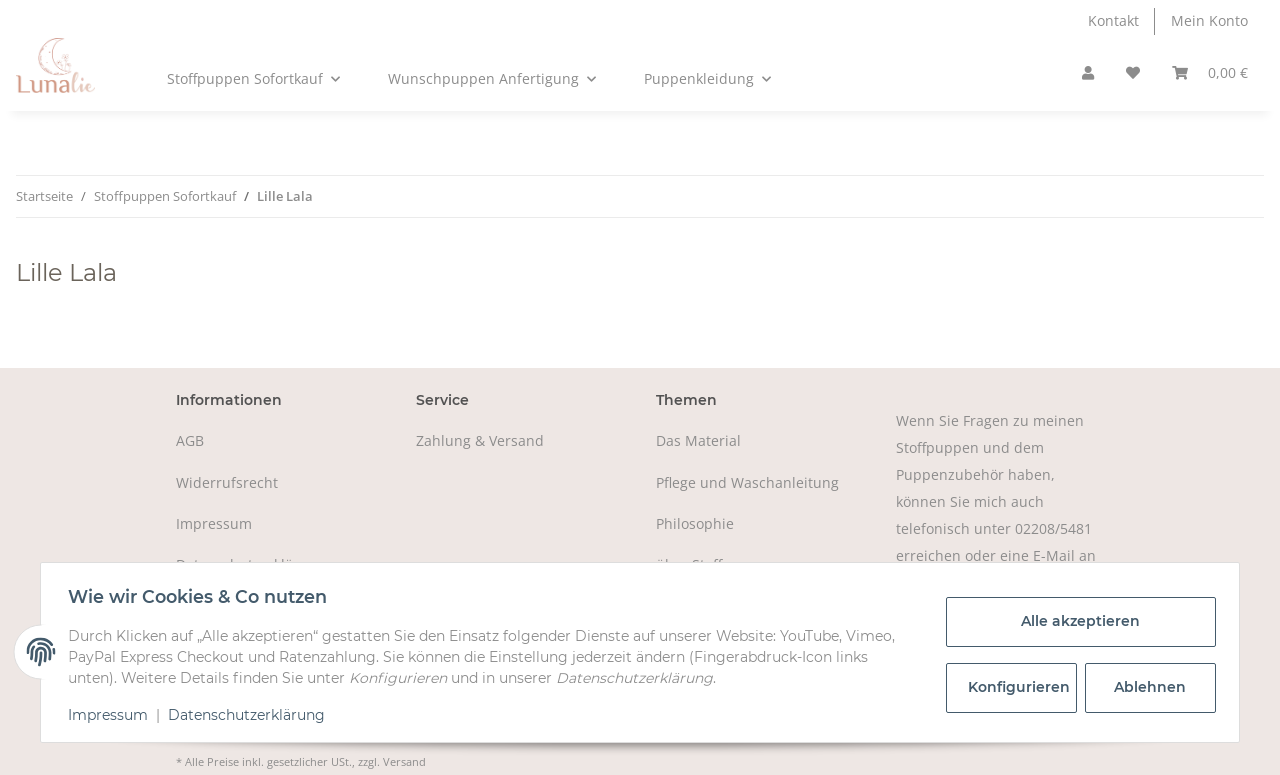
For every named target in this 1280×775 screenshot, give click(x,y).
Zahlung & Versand (480, 440)
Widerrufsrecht (227, 482)
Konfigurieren (1017, 687)
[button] (1088, 73)
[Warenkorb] (1210, 73)
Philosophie (695, 523)
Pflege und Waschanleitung (747, 482)
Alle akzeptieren (1076, 621)
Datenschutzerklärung (251, 715)
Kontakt (1113, 20)
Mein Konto (1209, 20)
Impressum (214, 523)
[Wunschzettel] (1133, 73)
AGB (190, 440)
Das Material (698, 440)
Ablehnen (1146, 687)
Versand (404, 761)
